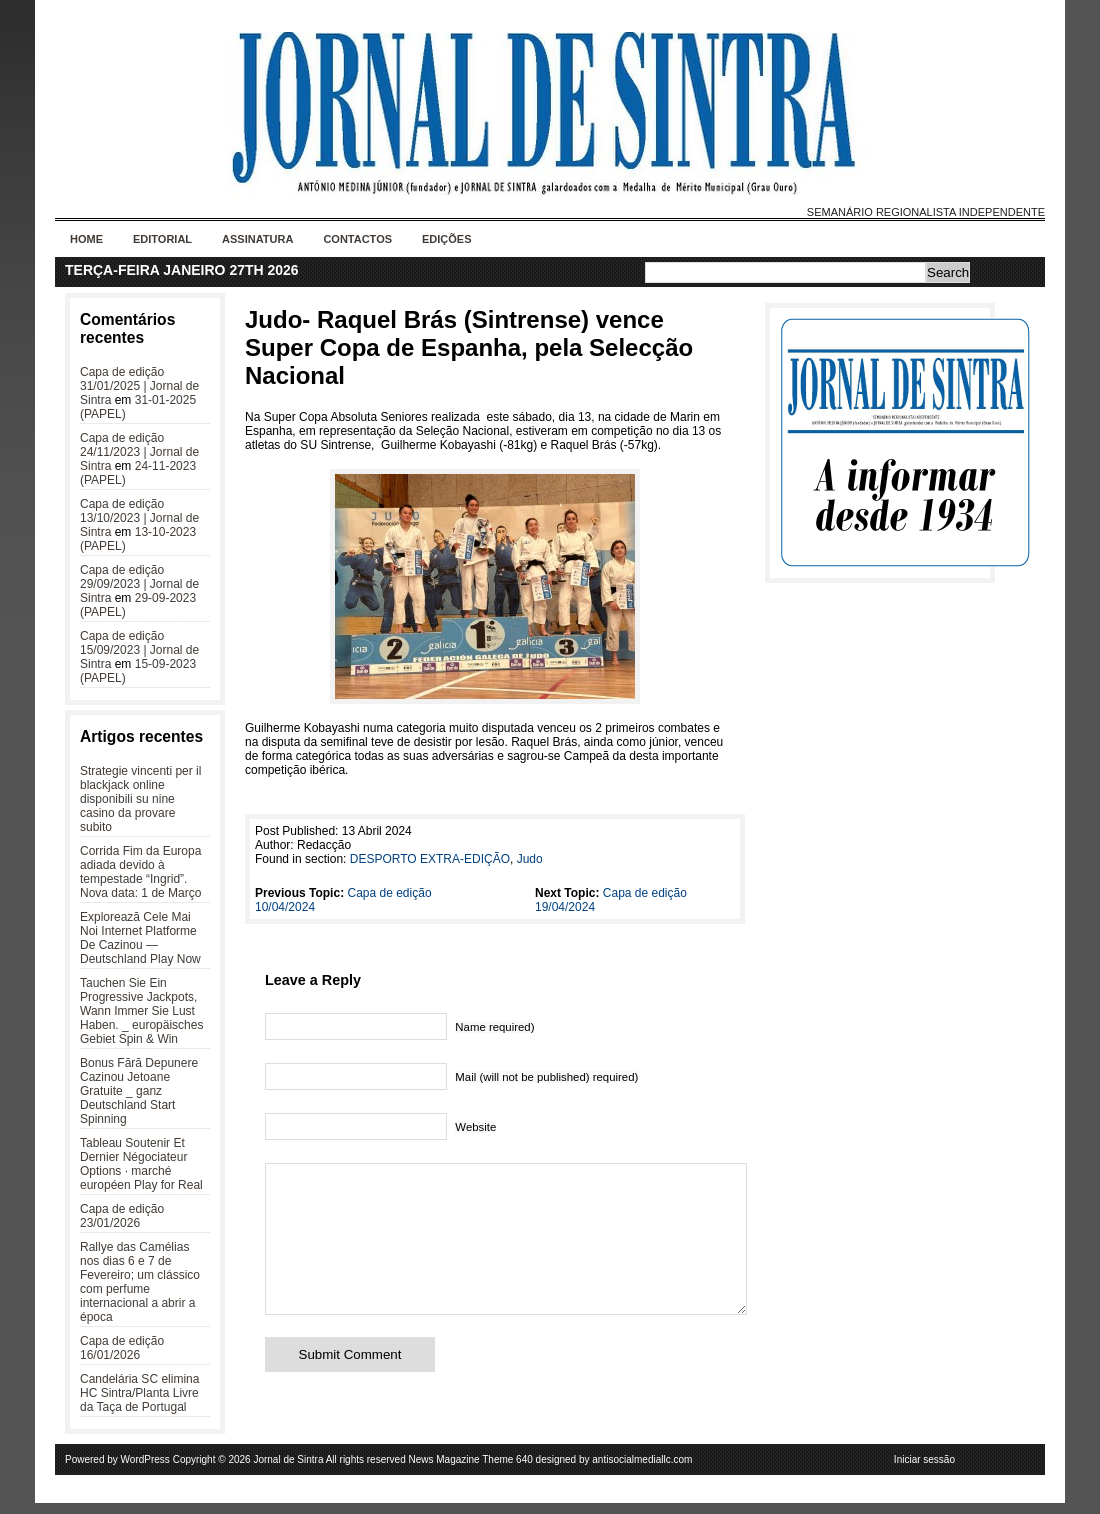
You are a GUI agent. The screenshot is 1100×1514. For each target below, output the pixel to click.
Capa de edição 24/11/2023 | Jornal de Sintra (139, 452)
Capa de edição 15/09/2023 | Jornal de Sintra (139, 650)
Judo (530, 859)
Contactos (357, 239)
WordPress (145, 1470)
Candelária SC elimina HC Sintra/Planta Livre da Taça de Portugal (139, 1393)
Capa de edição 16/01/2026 (122, 1348)
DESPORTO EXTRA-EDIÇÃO (430, 859)
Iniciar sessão (924, 1470)
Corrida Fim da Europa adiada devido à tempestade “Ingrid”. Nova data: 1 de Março (140, 872)
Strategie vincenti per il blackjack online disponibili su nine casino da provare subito (140, 799)
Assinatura (257, 239)
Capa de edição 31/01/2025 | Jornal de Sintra (139, 386)
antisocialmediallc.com (642, 1470)
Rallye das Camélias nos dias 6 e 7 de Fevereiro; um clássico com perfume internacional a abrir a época (140, 1282)
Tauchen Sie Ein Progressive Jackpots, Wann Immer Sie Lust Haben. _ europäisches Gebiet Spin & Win (141, 1011)
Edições (447, 239)
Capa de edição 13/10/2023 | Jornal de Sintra (139, 518)
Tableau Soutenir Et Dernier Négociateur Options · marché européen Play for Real (141, 1164)
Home (86, 239)
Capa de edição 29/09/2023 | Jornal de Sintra (139, 584)
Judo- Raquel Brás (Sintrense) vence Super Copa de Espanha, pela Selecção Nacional (469, 347)
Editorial (162, 239)
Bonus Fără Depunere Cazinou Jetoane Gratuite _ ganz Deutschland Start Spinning (139, 1091)
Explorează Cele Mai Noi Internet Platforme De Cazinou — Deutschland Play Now (140, 938)
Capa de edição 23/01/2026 (122, 1216)
